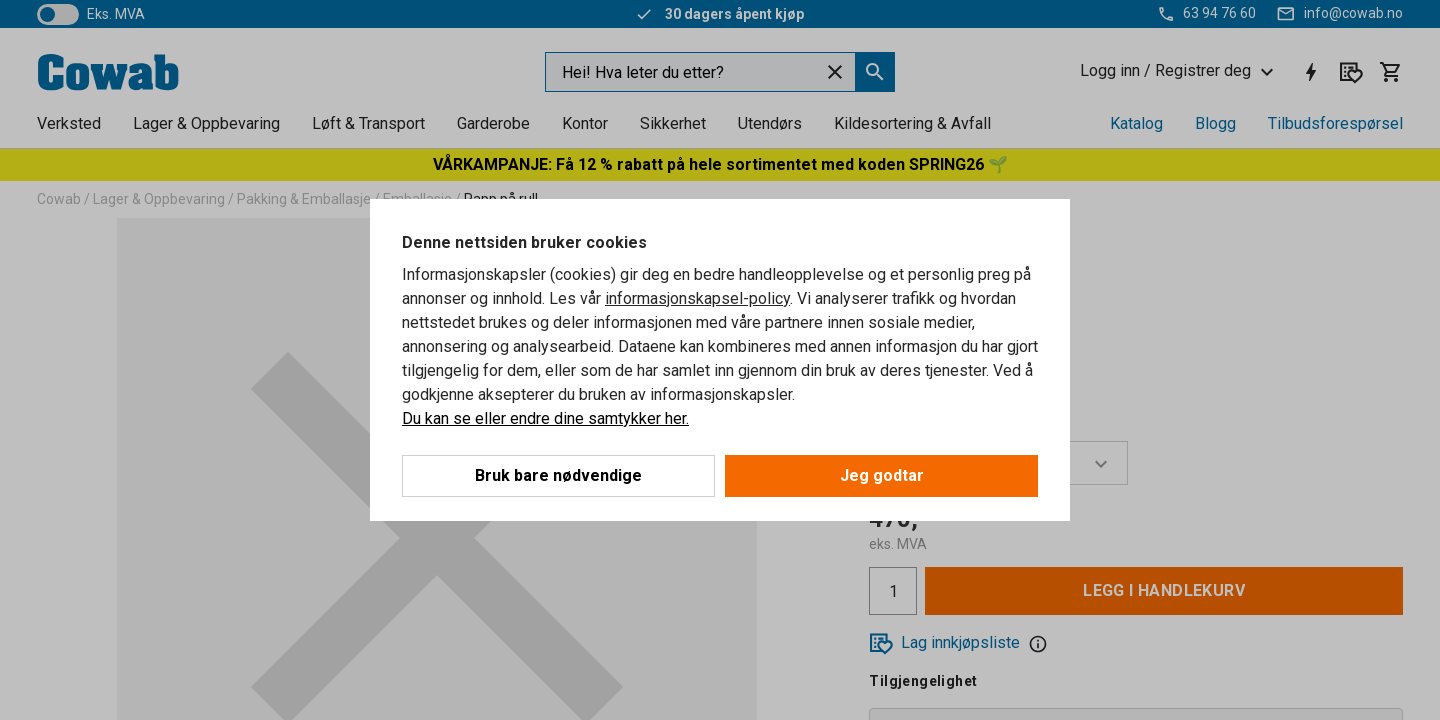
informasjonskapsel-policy (697, 298)
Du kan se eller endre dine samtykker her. (545, 418)
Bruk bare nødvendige (558, 475)
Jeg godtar (882, 475)
